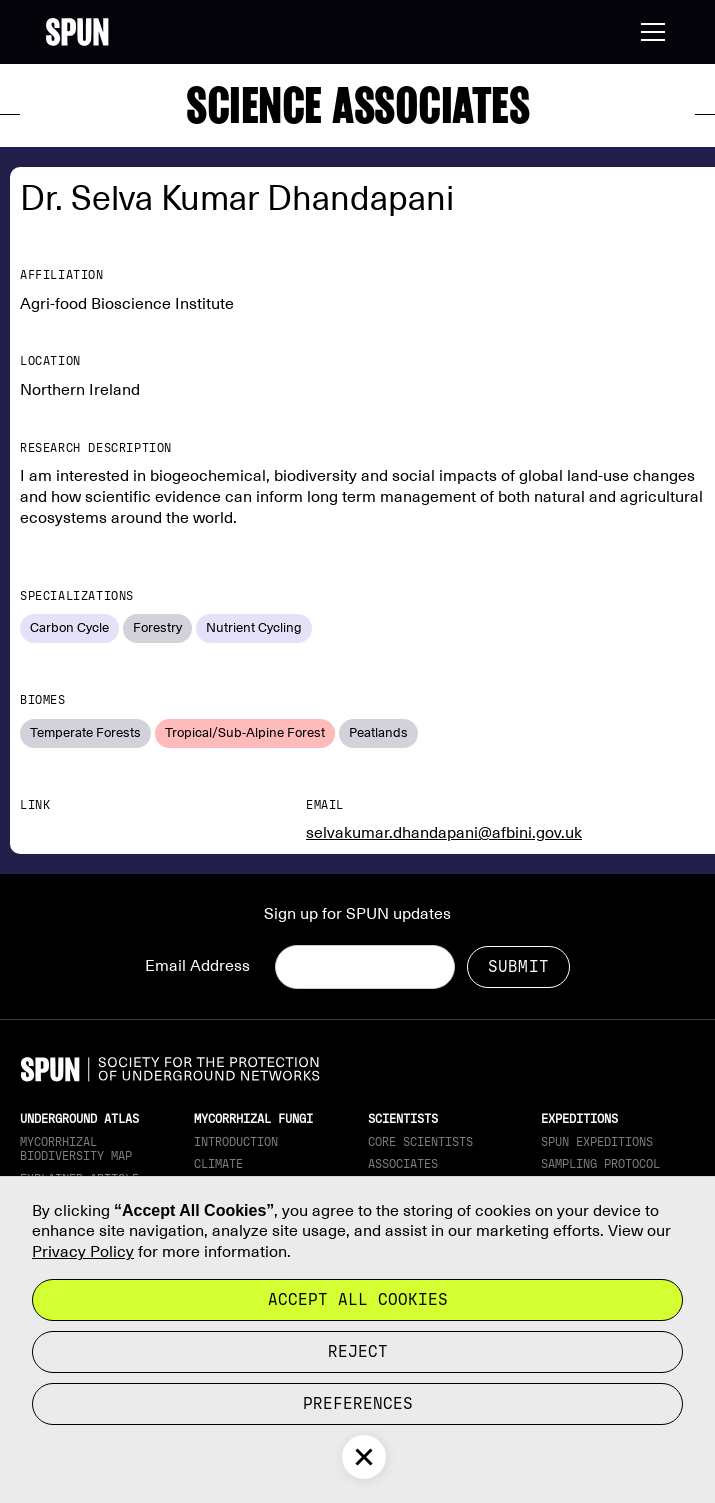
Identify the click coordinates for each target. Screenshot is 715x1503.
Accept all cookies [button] (358, 1299)
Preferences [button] (358, 1403)
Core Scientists (420, 1142)
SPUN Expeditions (597, 1142)
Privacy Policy (83, 1252)
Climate (218, 1164)
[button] (649, 32)
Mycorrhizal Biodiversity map (76, 1149)
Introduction (236, 1142)
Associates (403, 1164)
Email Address (197, 966)
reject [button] (358, 1351)
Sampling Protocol (600, 1164)
